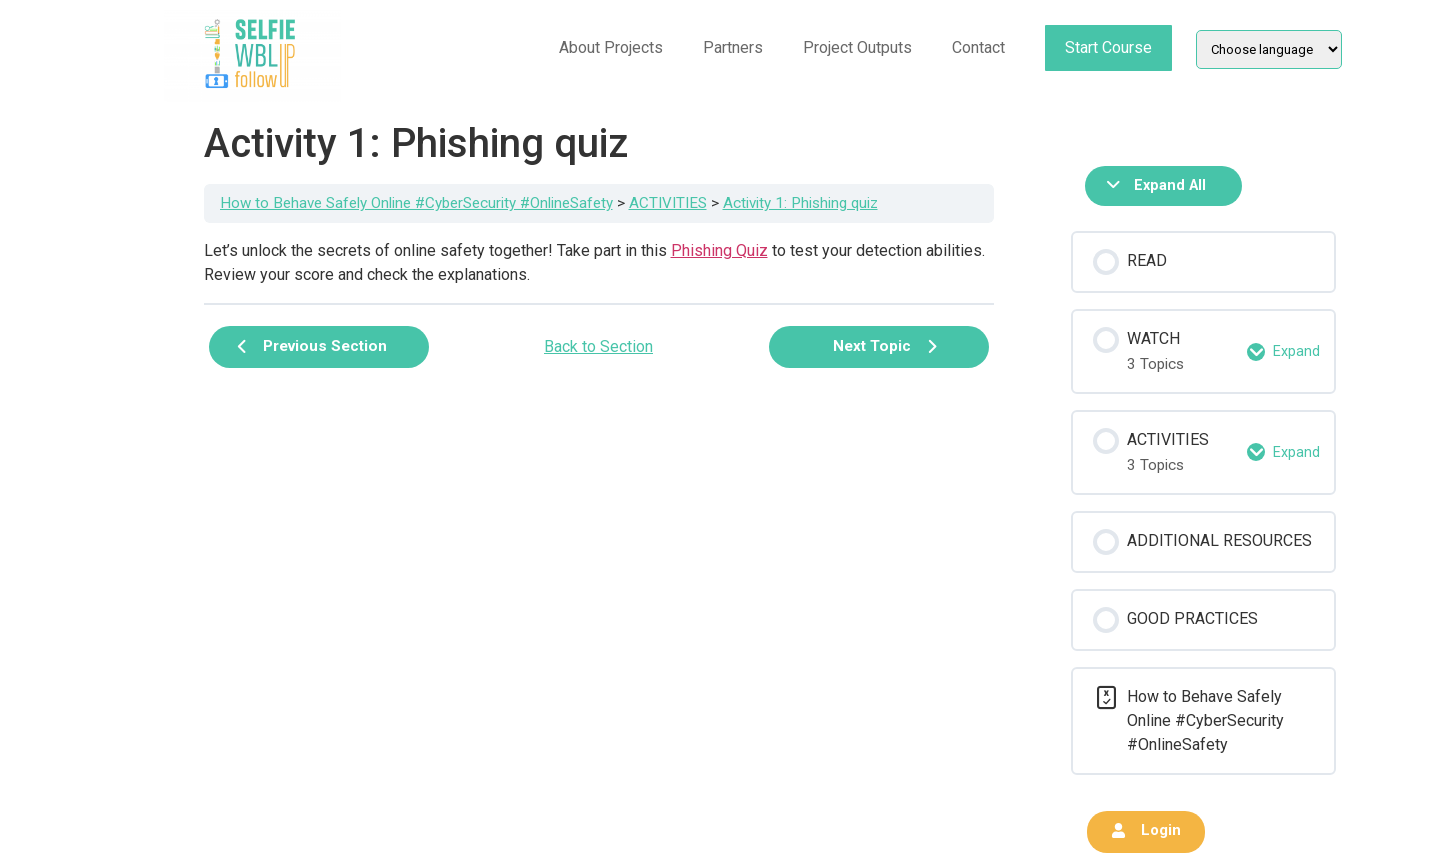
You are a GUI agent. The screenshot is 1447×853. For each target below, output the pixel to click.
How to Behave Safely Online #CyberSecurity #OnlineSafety (416, 203)
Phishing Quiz (719, 250)
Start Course (1108, 47)
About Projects (611, 47)
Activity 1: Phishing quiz (800, 203)
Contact (978, 47)
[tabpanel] (599, 263)
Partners (733, 47)
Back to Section (598, 346)
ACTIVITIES (668, 203)
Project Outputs (857, 47)
